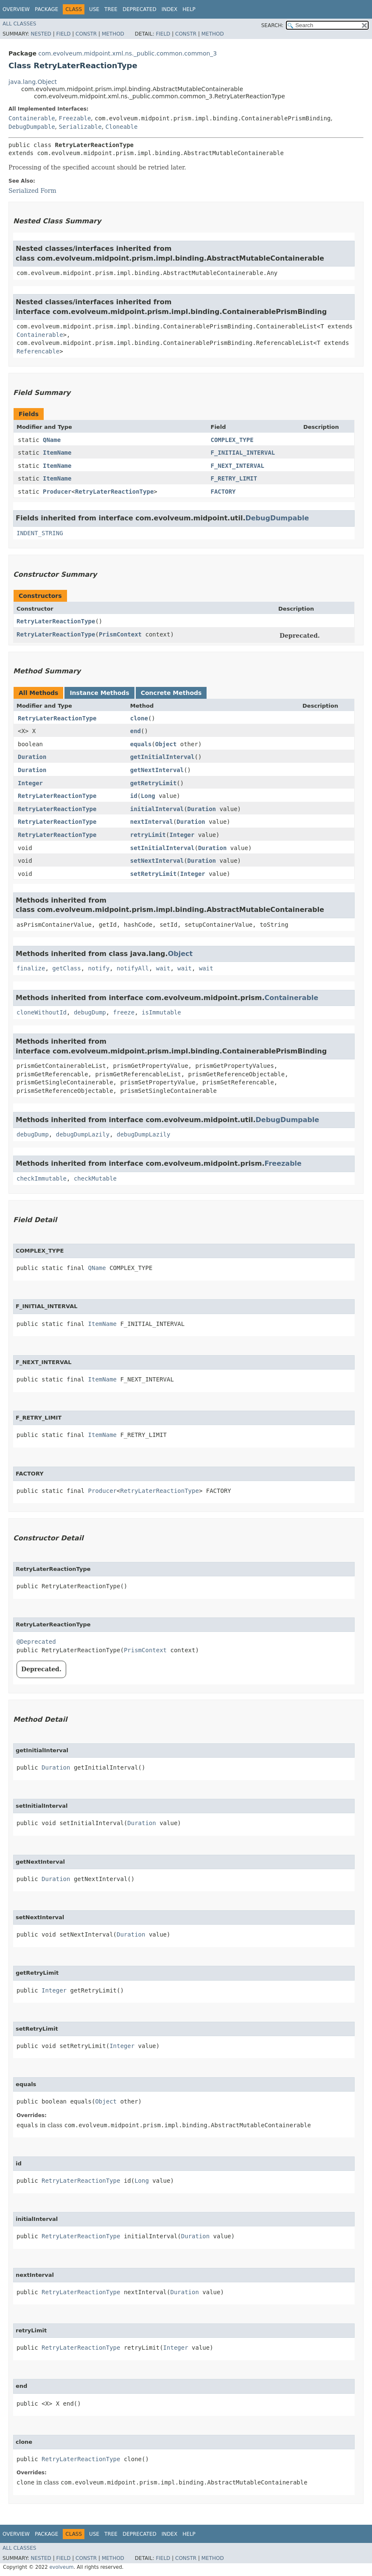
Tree (110, 9)
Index (170, 9)
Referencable (38, 351)
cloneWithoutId (42, 1012)
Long (148, 795)
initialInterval (157, 809)
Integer (30, 783)
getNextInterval (157, 770)
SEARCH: (272, 25)
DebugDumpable (31, 126)
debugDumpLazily (82, 1134)
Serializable (80, 126)
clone (139, 718)
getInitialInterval (162, 756)
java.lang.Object (32, 81)
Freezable (75, 118)
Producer (57, 491)
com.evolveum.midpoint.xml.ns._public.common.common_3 (127, 53)
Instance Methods (99, 692)
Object (166, 744)
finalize (31, 968)
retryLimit (148, 834)
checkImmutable (42, 1178)
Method (113, 34)
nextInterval (151, 821)
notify (99, 968)
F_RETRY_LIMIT (234, 478)
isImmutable (161, 1012)
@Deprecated (36, 1641)
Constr (86, 34)
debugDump (90, 1012)
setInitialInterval (162, 848)
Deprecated (140, 9)
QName (52, 439)
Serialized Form (32, 190)
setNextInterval (157, 860)
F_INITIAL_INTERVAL (243, 452)
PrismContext (120, 634)
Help (189, 9)
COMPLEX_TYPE (232, 439)
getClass (66, 968)
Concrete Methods (171, 692)
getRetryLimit (153, 783)
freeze (124, 1012)
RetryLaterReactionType (114, 491)
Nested (41, 34)
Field (63, 34)
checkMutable (95, 1178)
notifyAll (133, 968)
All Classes (19, 24)
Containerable (31, 118)
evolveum (61, 2567)
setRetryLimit (153, 873)
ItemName (57, 452)
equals (141, 744)
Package (46, 9)
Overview (16, 9)
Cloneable (122, 126)
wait (163, 968)
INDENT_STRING (40, 533)
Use (94, 9)
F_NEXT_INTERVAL (237, 465)
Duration (32, 756)
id (133, 795)
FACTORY (223, 491)
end (135, 731)
